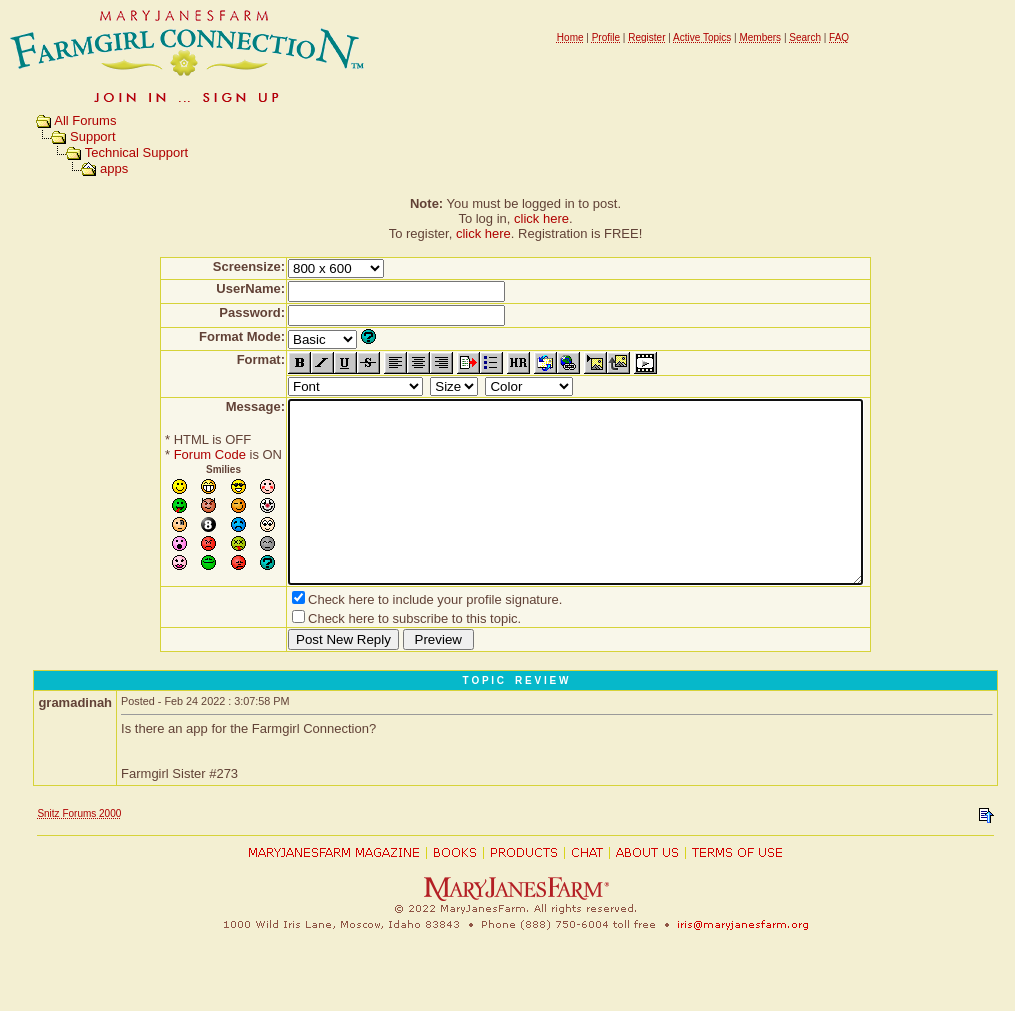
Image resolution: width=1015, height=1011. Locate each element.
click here (541, 218)
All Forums (85, 120)
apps (114, 168)
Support (93, 136)
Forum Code (175, 454)
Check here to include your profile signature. (400, 635)
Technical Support (136, 152)
